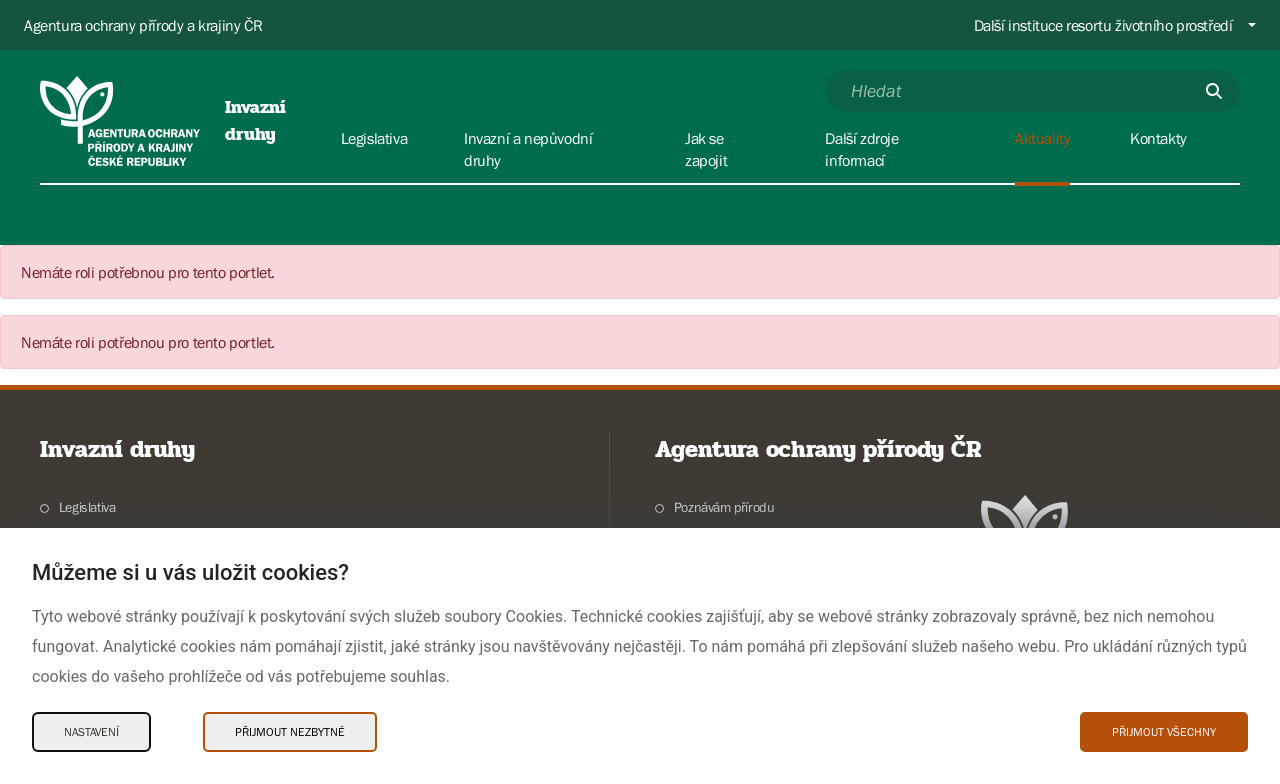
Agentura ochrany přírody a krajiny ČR (143, 25)
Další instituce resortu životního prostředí (1103, 25)
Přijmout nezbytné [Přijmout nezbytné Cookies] (290, 732)
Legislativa (87, 507)
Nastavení (91, 732)
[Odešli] (1214, 91)
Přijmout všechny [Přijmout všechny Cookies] (1164, 732)
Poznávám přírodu (724, 507)
